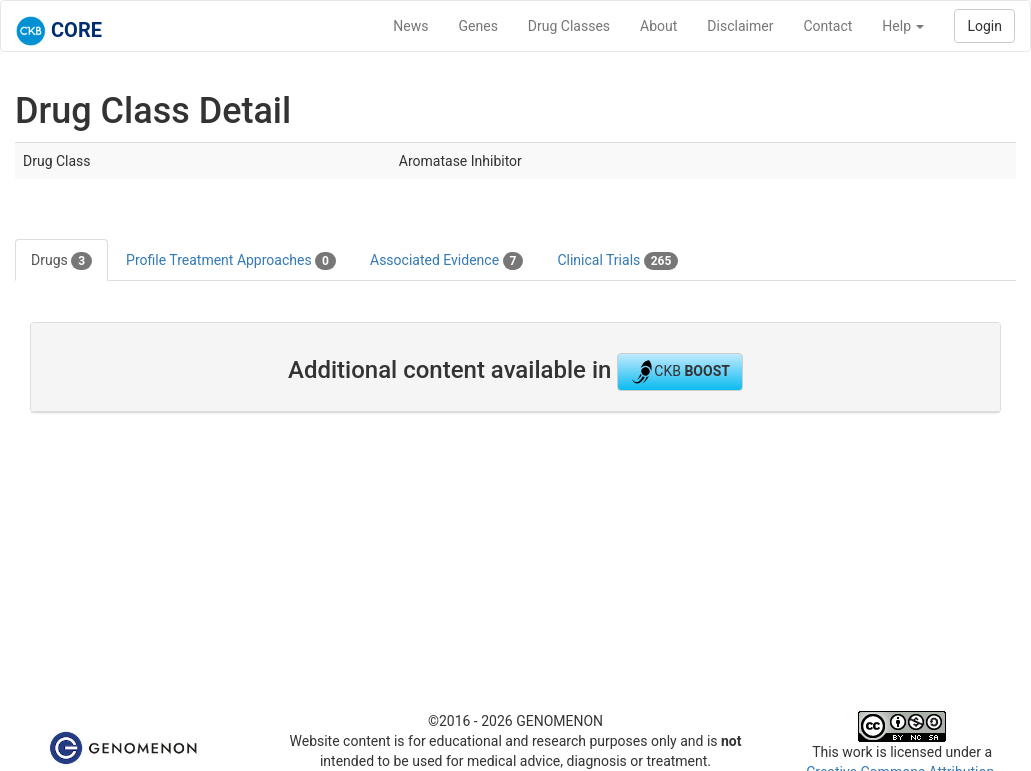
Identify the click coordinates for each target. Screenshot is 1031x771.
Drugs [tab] (61, 261)
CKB (680, 372)
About (658, 26)
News (410, 26)
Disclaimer (740, 26)
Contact (827, 26)
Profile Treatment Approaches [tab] (231, 261)
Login (984, 26)
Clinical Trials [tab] (617, 261)
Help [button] (903, 26)
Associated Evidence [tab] (446, 261)
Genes (478, 26)
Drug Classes (569, 26)
